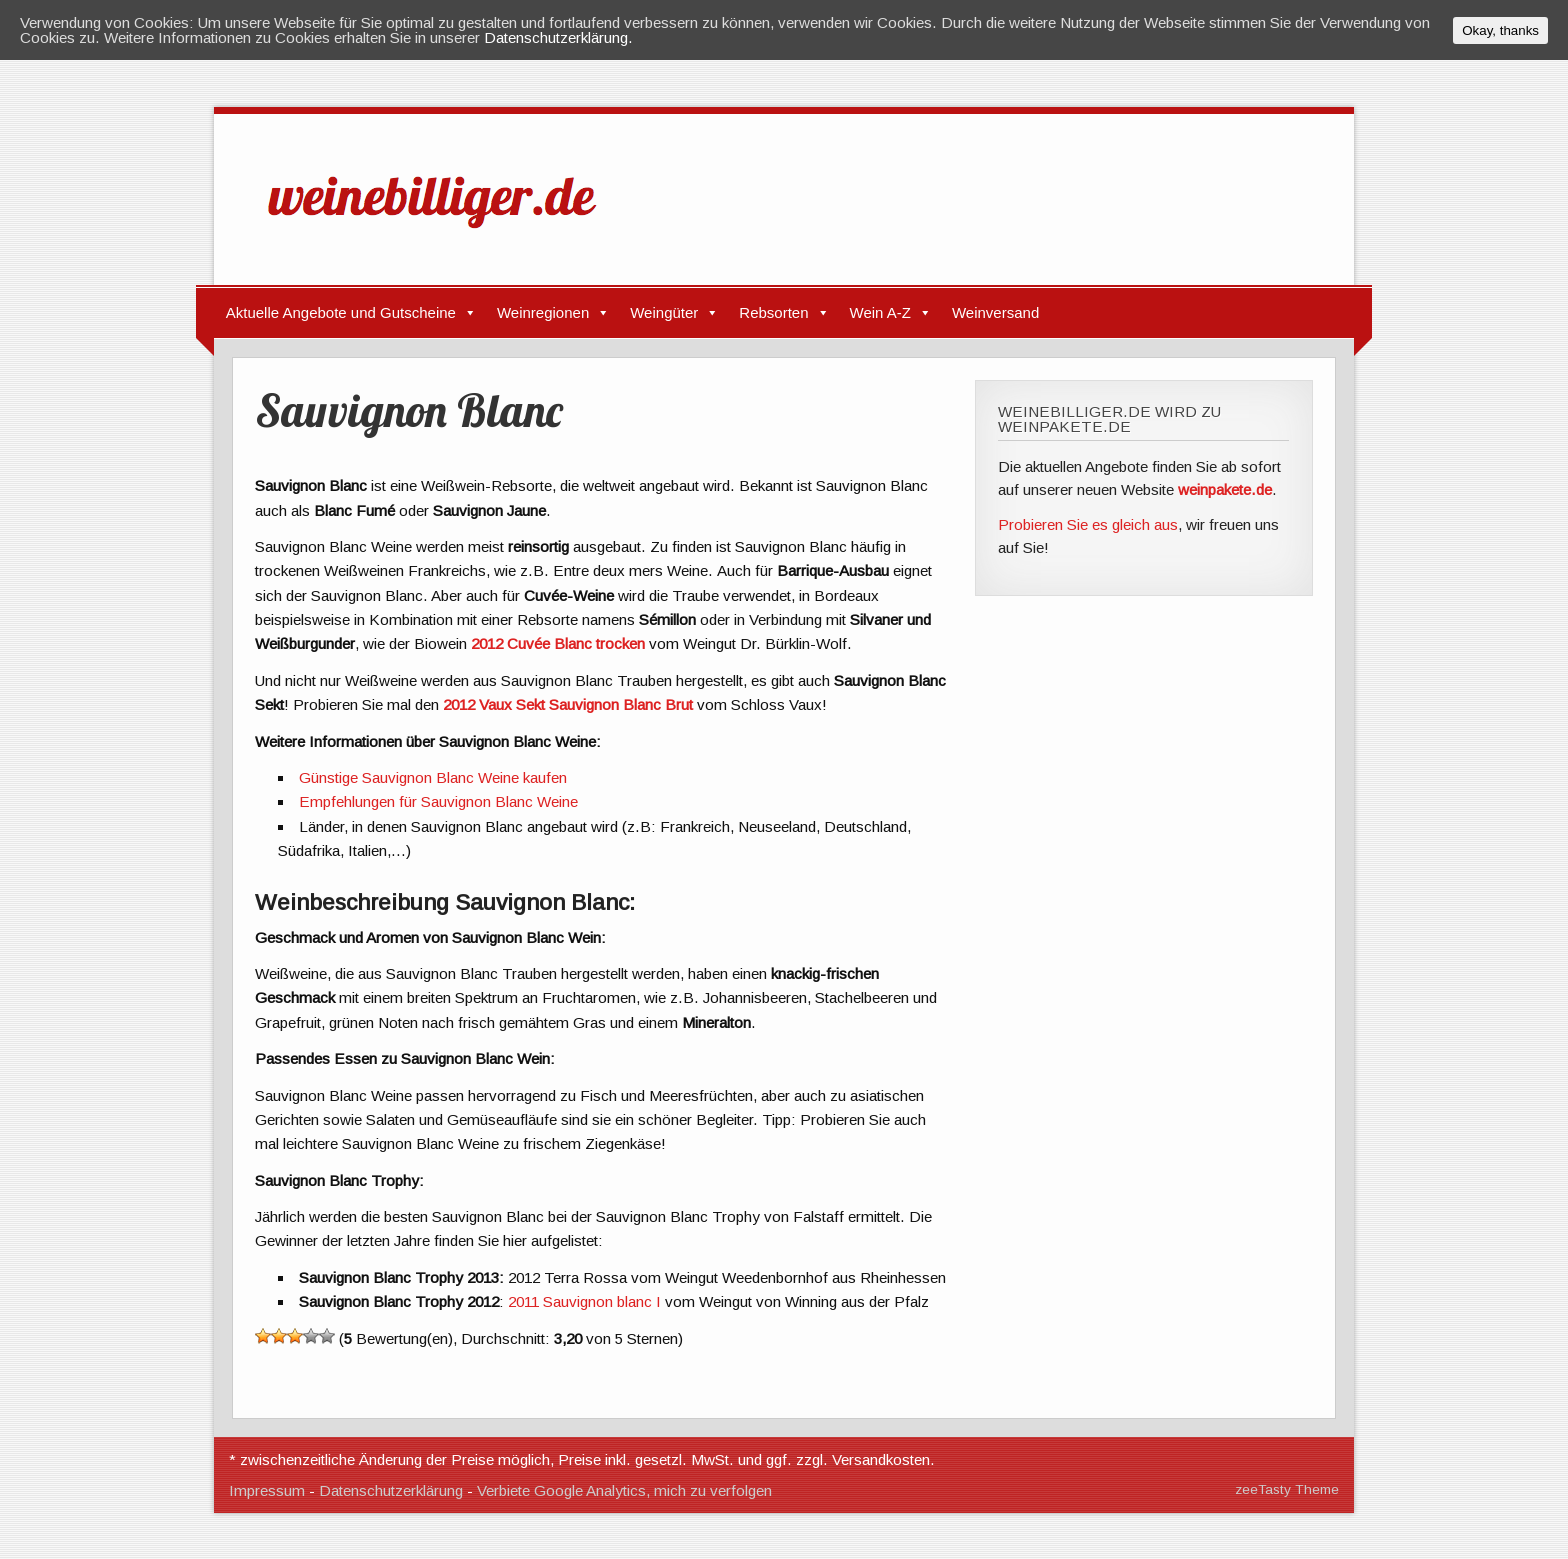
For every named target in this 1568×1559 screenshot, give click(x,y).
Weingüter (664, 312)
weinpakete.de (1225, 489)
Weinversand (995, 312)
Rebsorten (773, 312)
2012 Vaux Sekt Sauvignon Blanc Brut (570, 704)
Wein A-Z (880, 312)
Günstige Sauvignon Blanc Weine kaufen (433, 777)
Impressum (267, 1490)
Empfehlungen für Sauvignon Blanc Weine (438, 801)
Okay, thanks (1500, 30)
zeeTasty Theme (1287, 1489)
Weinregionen (543, 312)
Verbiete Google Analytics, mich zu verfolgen (624, 1490)
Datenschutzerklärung (391, 1490)
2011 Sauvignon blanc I (586, 1301)
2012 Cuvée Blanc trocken (560, 643)
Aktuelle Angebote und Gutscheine (341, 312)
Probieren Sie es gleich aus (1088, 524)
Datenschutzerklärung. (558, 37)
